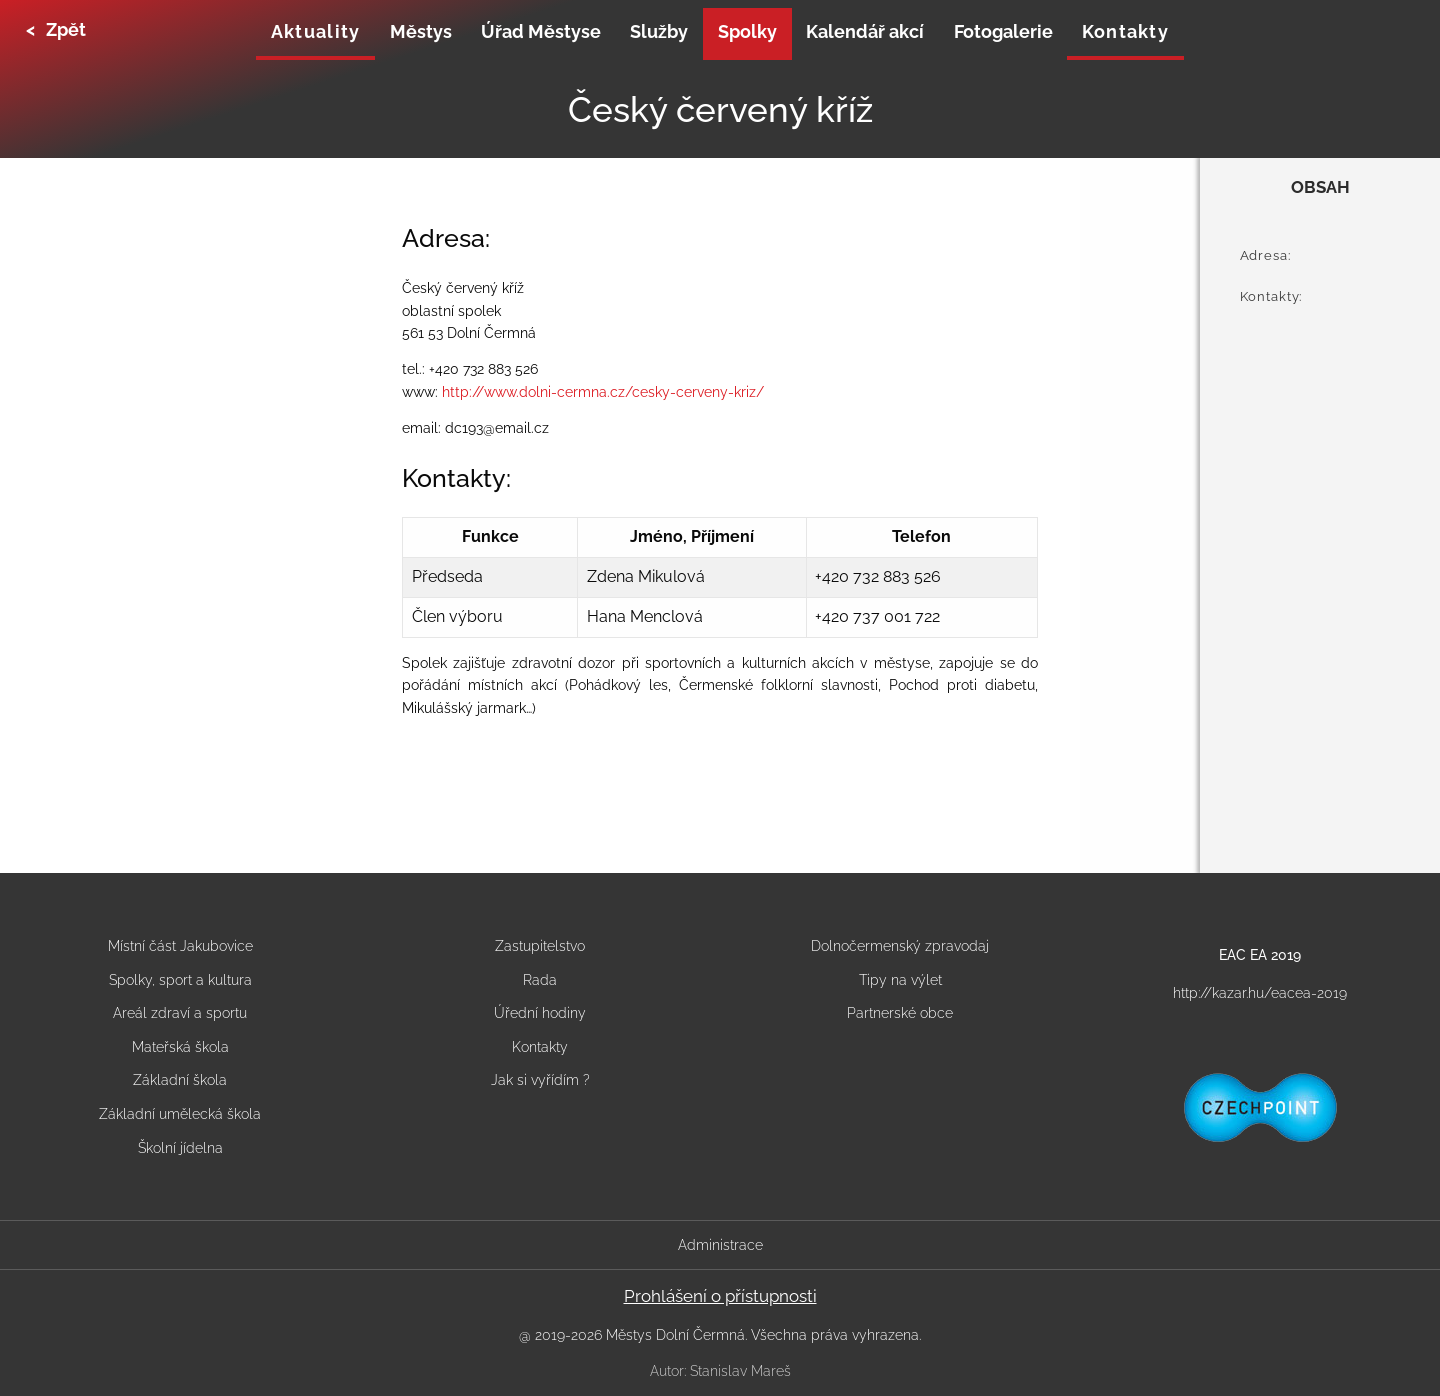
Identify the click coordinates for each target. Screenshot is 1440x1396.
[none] (315, 34)
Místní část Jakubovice (180, 946)
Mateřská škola (180, 1047)
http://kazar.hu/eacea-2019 (1260, 993)
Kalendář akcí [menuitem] (865, 31)
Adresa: (1265, 255)
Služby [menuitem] (659, 31)
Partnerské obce (900, 1013)
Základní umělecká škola (180, 1114)
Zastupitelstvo (540, 946)
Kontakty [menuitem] (1125, 31)
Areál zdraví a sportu (180, 1013)
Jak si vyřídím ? (540, 1080)
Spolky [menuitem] (747, 31)
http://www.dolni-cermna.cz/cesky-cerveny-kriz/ (603, 392)
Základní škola (180, 1080)
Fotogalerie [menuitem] (1003, 31)
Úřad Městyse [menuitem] (541, 31)
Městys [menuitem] (421, 31)
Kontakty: (1271, 296)
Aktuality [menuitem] (315, 31)
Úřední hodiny (540, 1013)
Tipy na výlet (900, 980)
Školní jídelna (180, 1148)
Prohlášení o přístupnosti (720, 1296)
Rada (540, 980)
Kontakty (540, 1047)
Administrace (720, 1245)
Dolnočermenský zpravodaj (900, 946)
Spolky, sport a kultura (180, 980)
